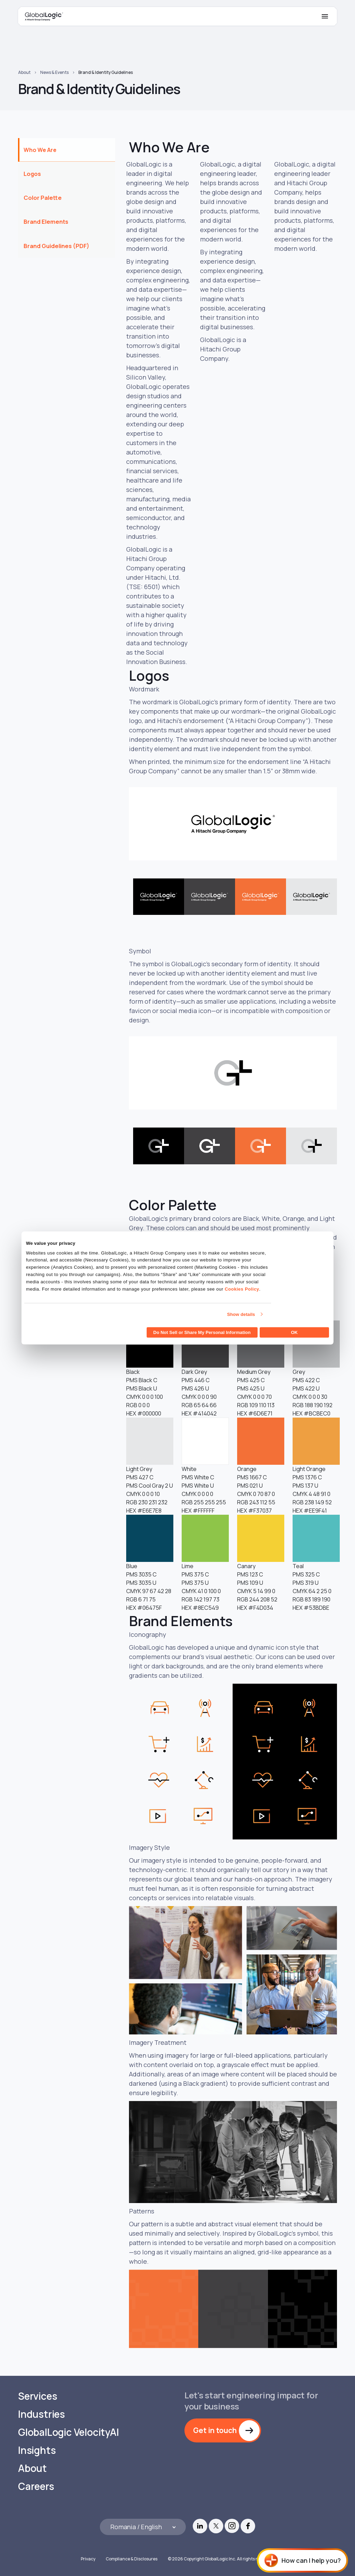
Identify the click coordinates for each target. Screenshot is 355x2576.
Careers (36, 2486)
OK (294, 1332)
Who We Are (40, 150)
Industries (41, 2414)
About (24, 72)
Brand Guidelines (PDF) (57, 246)
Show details (241, 1314)
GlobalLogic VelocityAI (68, 2432)
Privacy (88, 2559)
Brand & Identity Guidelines (105, 72)
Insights (36, 2450)
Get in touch (215, 2430)
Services (37, 2396)
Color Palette (43, 198)
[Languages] (143, 2527)
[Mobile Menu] (325, 16)
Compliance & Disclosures (131, 2559)
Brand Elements (46, 222)
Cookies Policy (242, 1288)
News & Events (54, 72)
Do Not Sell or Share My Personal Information (202, 1332)
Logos (32, 174)
